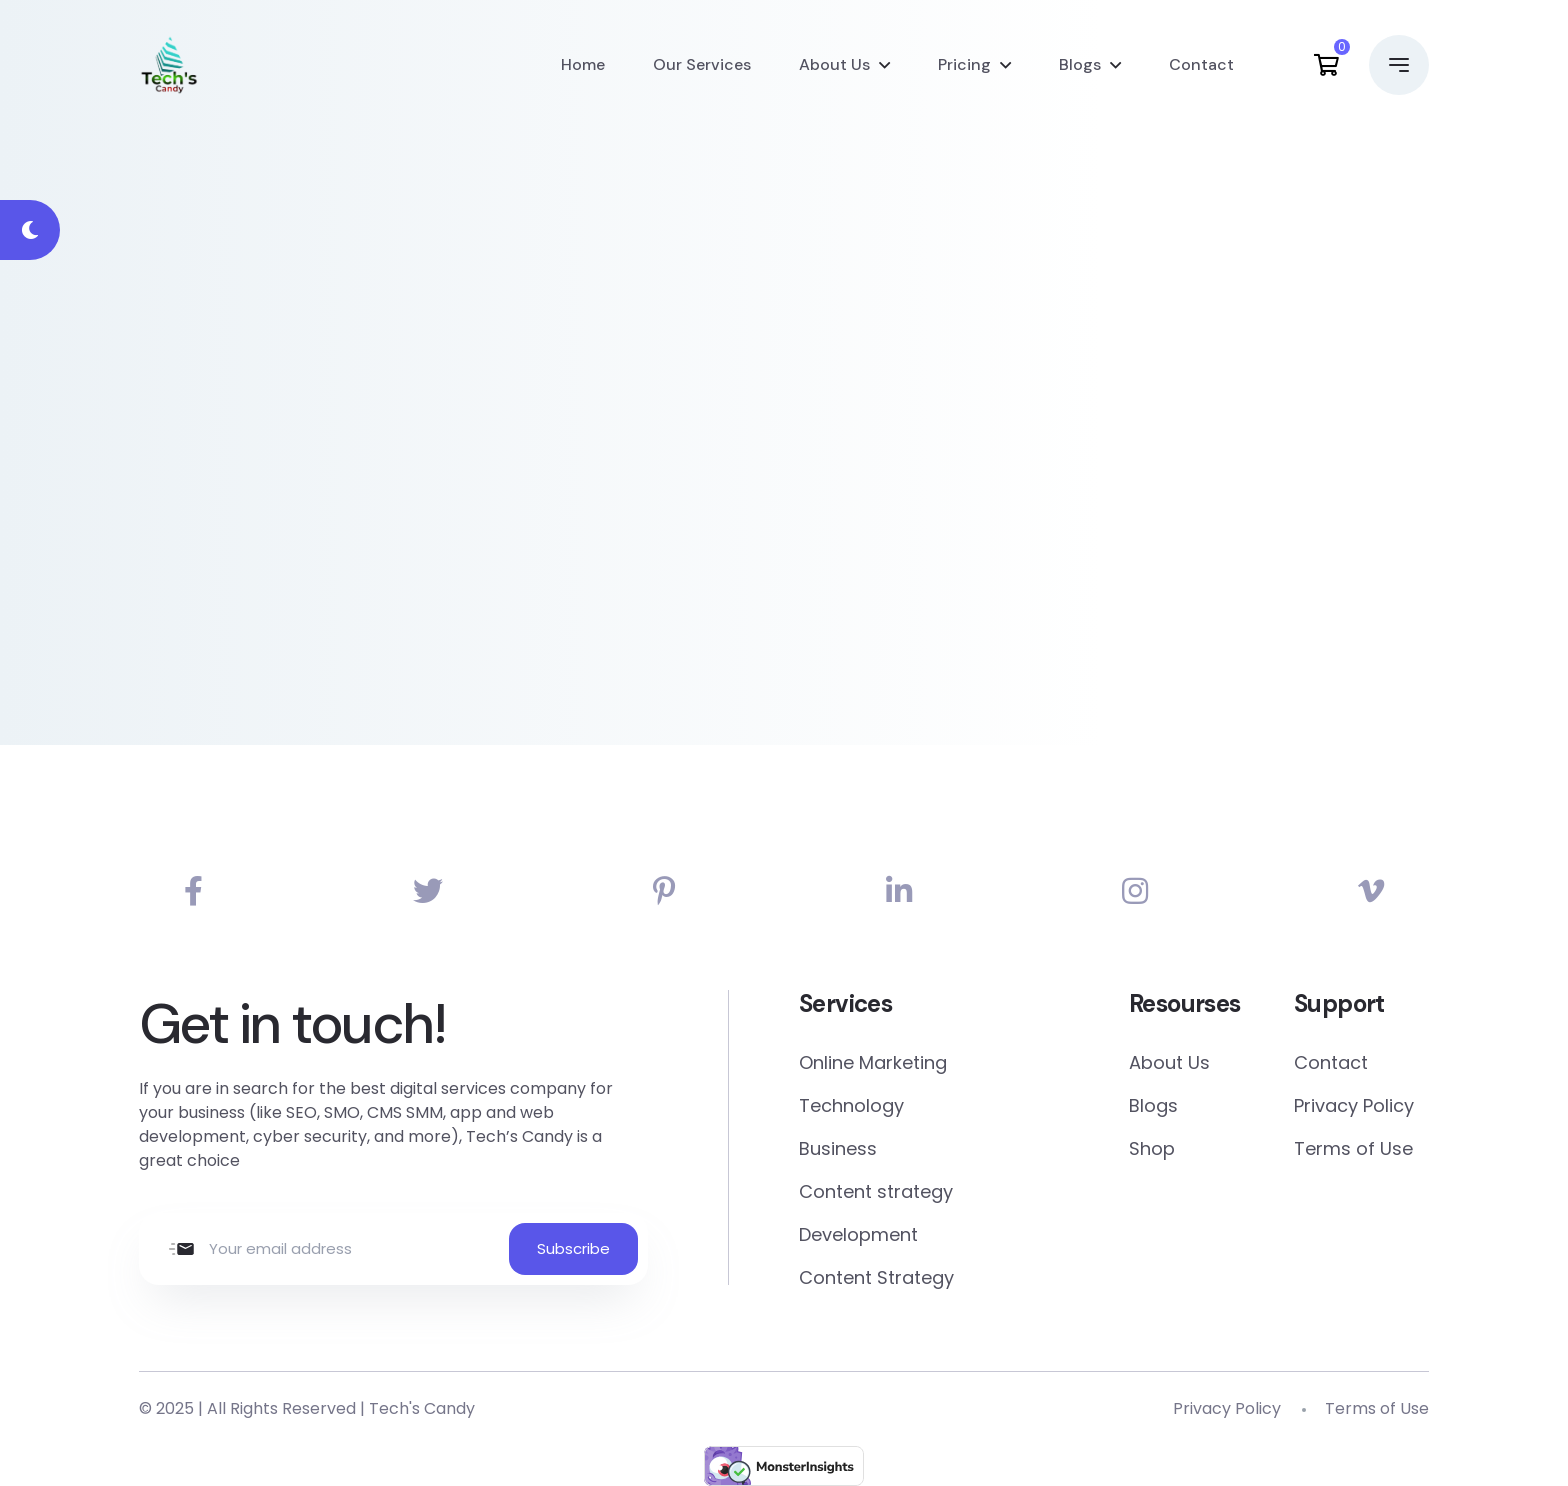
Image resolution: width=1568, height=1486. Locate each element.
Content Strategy (876, 1277)
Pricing (964, 64)
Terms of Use (1353, 1148)
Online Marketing (873, 1062)
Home (583, 64)
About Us (834, 64)
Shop (1152, 1148)
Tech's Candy (422, 1408)
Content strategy (876, 1191)
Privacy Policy (1354, 1105)
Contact (1201, 64)
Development (858, 1234)
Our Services (702, 64)
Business (838, 1148)
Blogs (1080, 64)
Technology (851, 1105)
